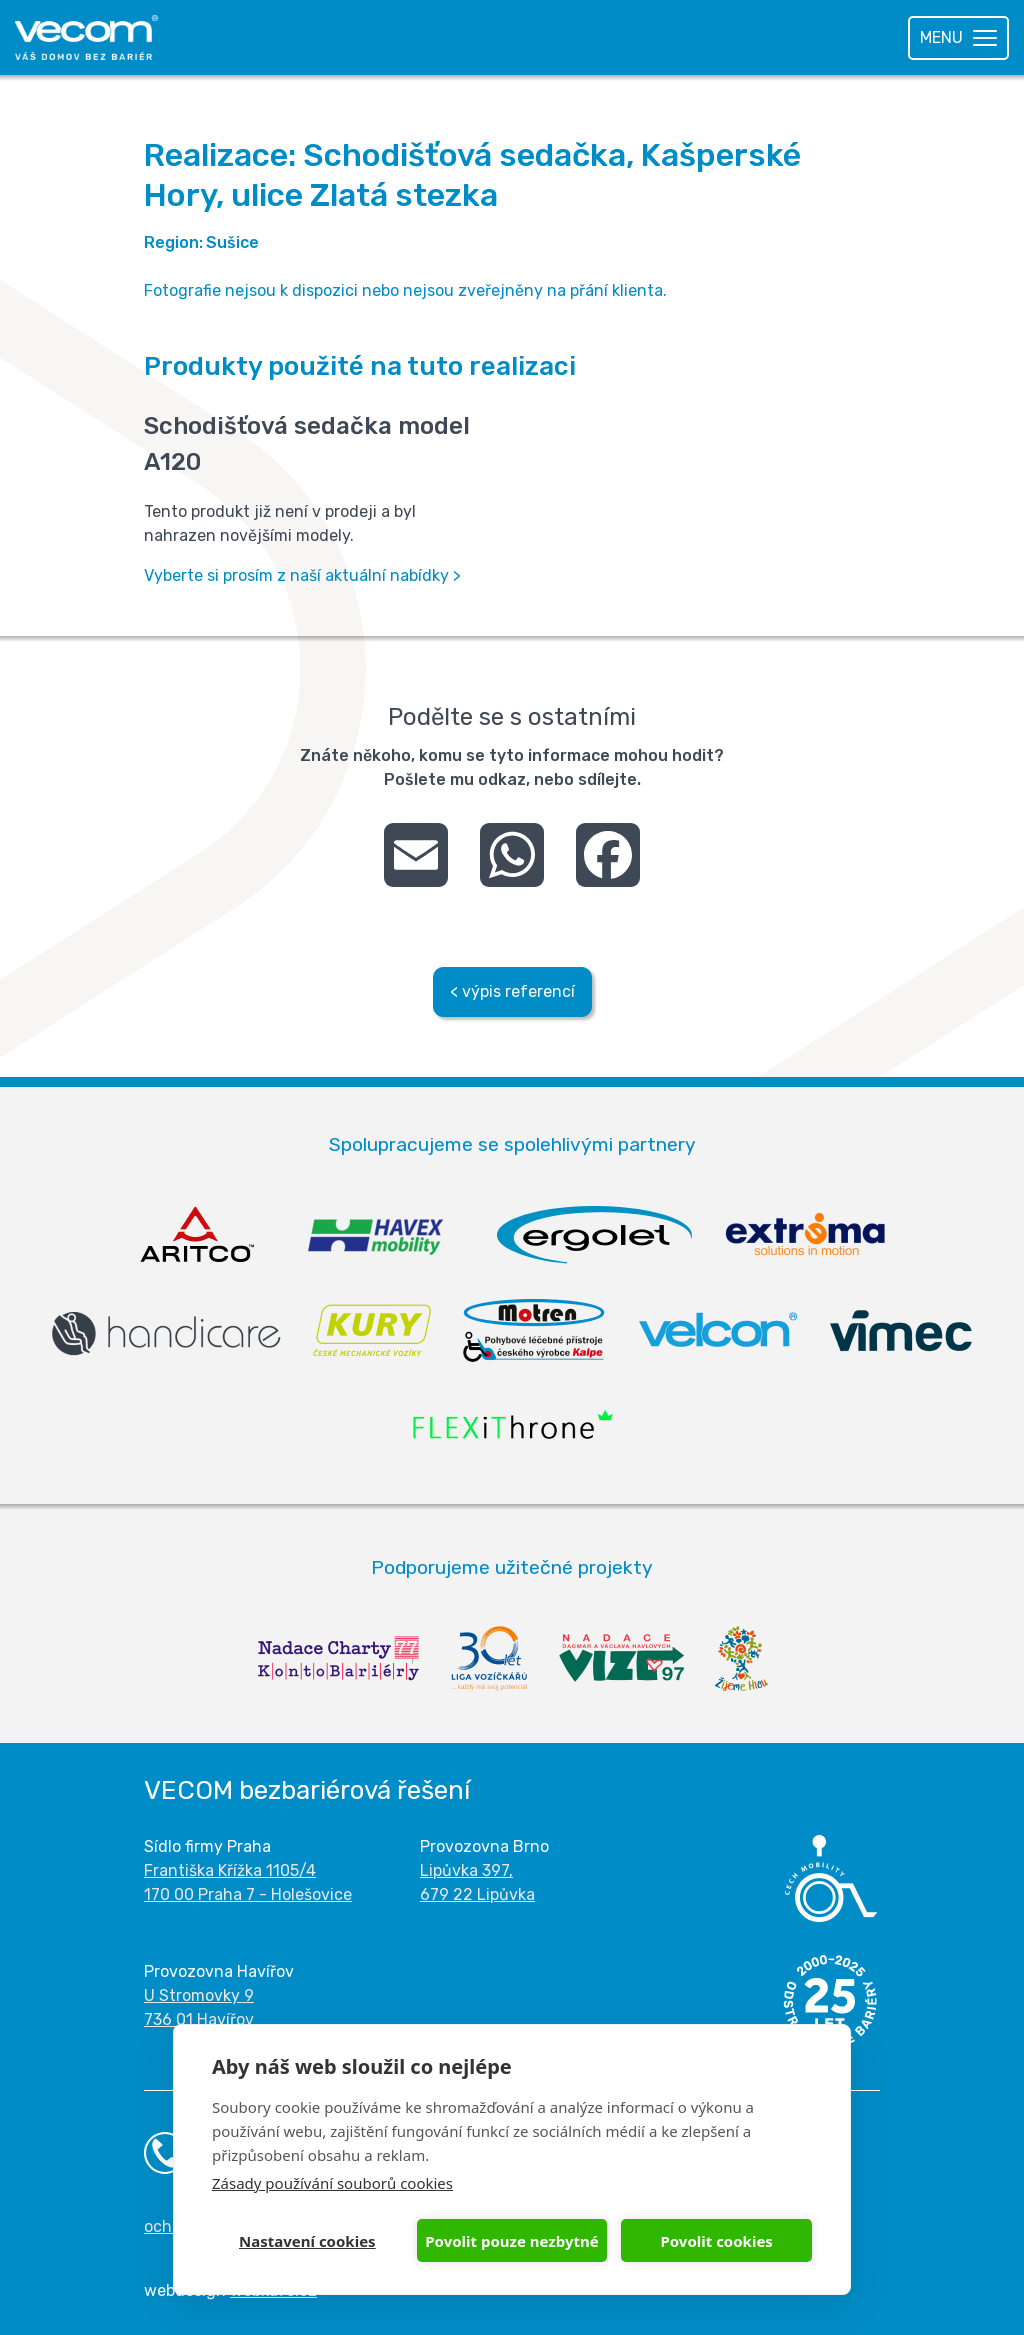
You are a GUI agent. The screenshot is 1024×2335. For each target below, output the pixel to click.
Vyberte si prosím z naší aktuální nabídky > (302, 575)
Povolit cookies (716, 2241)
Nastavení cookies (307, 2241)
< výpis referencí (512, 991)
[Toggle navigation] (958, 38)
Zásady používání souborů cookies (332, 2183)
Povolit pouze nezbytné (511, 2241)
